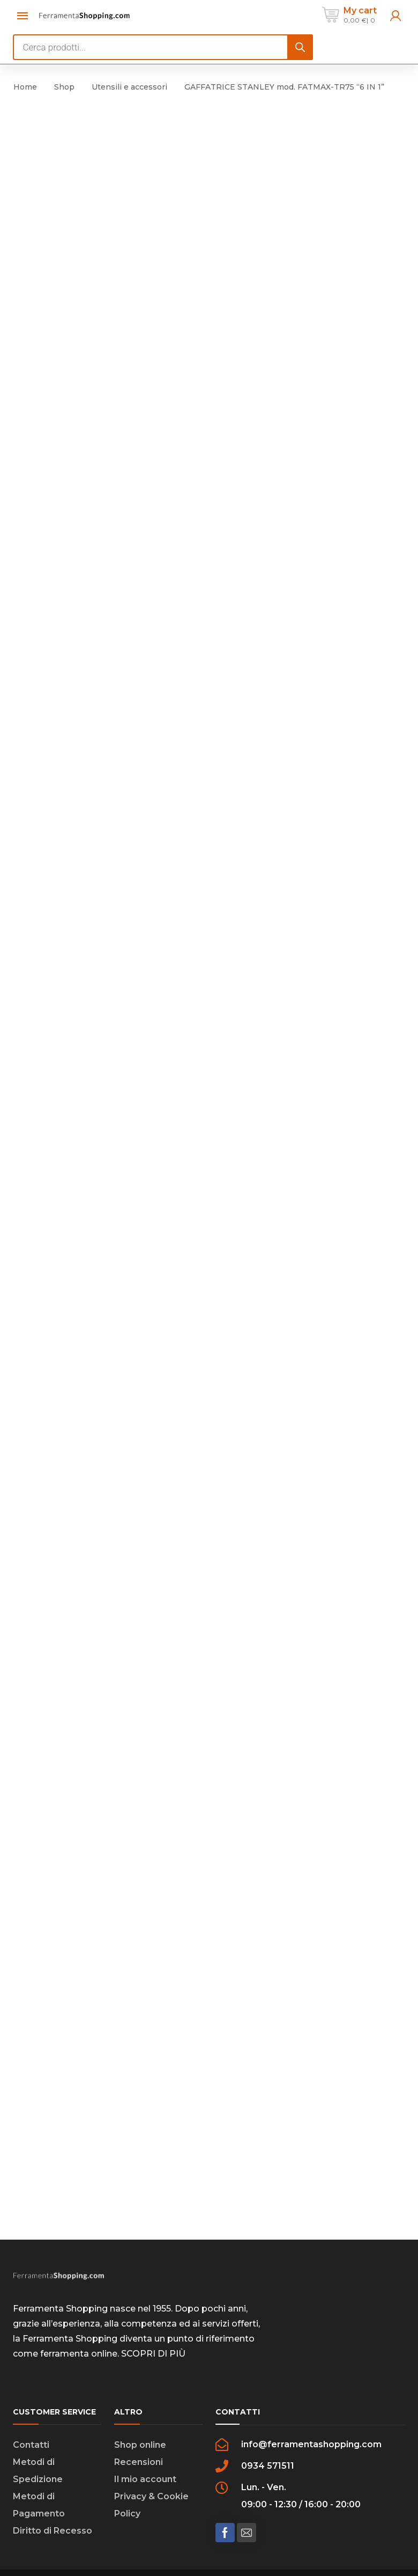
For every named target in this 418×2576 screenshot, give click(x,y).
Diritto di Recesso (52, 2490)
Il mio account (145, 2438)
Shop (64, 87)
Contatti (31, 2404)
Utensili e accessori (129, 87)
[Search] (300, 47)
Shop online (140, 2404)
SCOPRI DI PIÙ (153, 2313)
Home (25, 87)
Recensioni (138, 2421)
